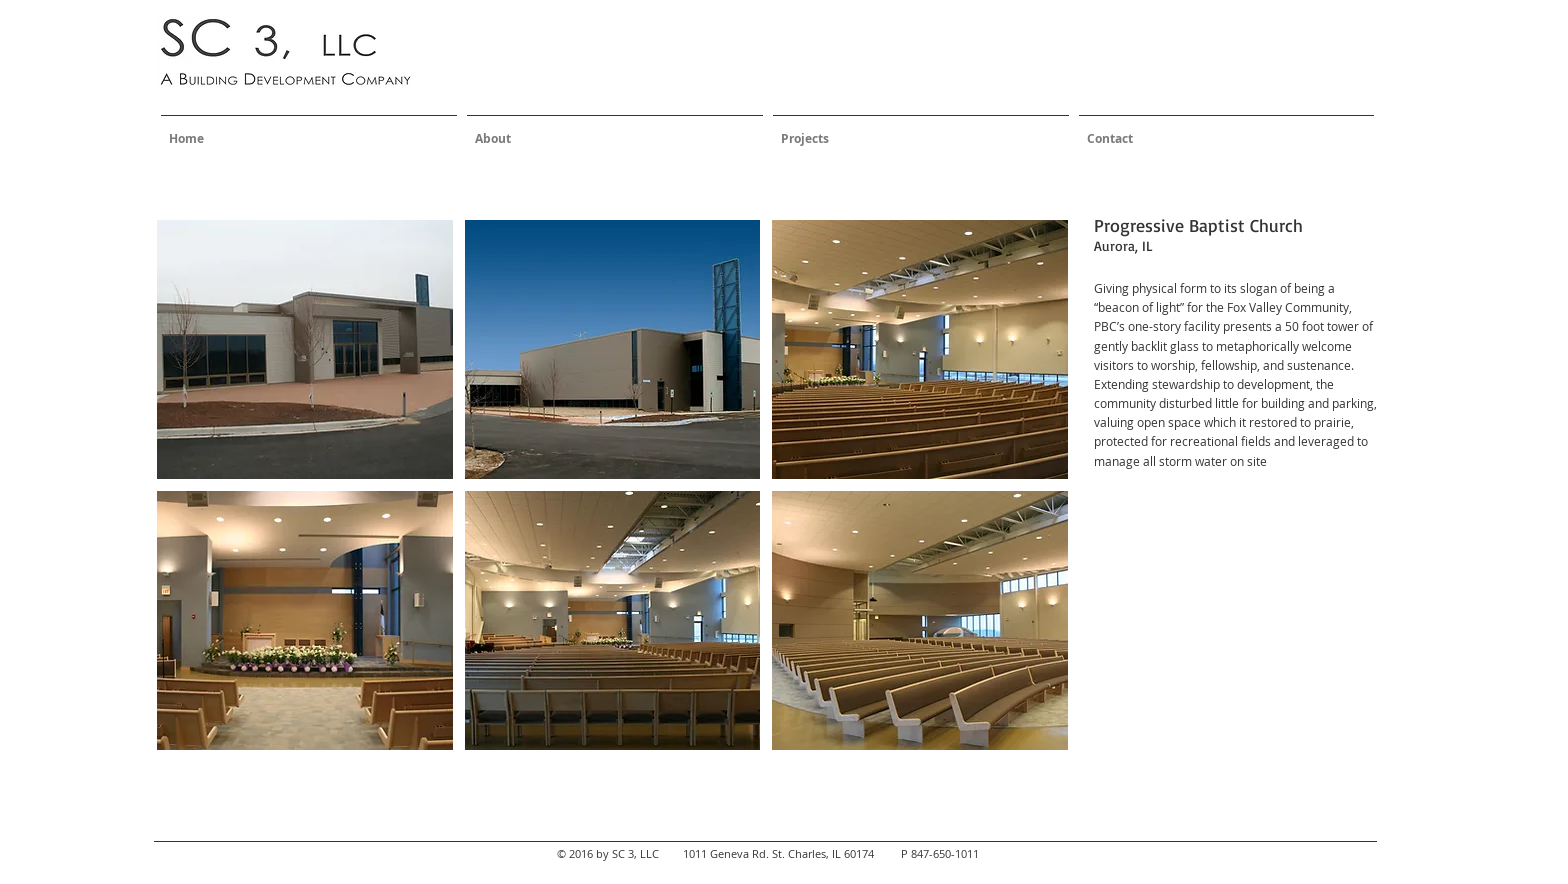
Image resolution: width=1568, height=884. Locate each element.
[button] (305, 349)
